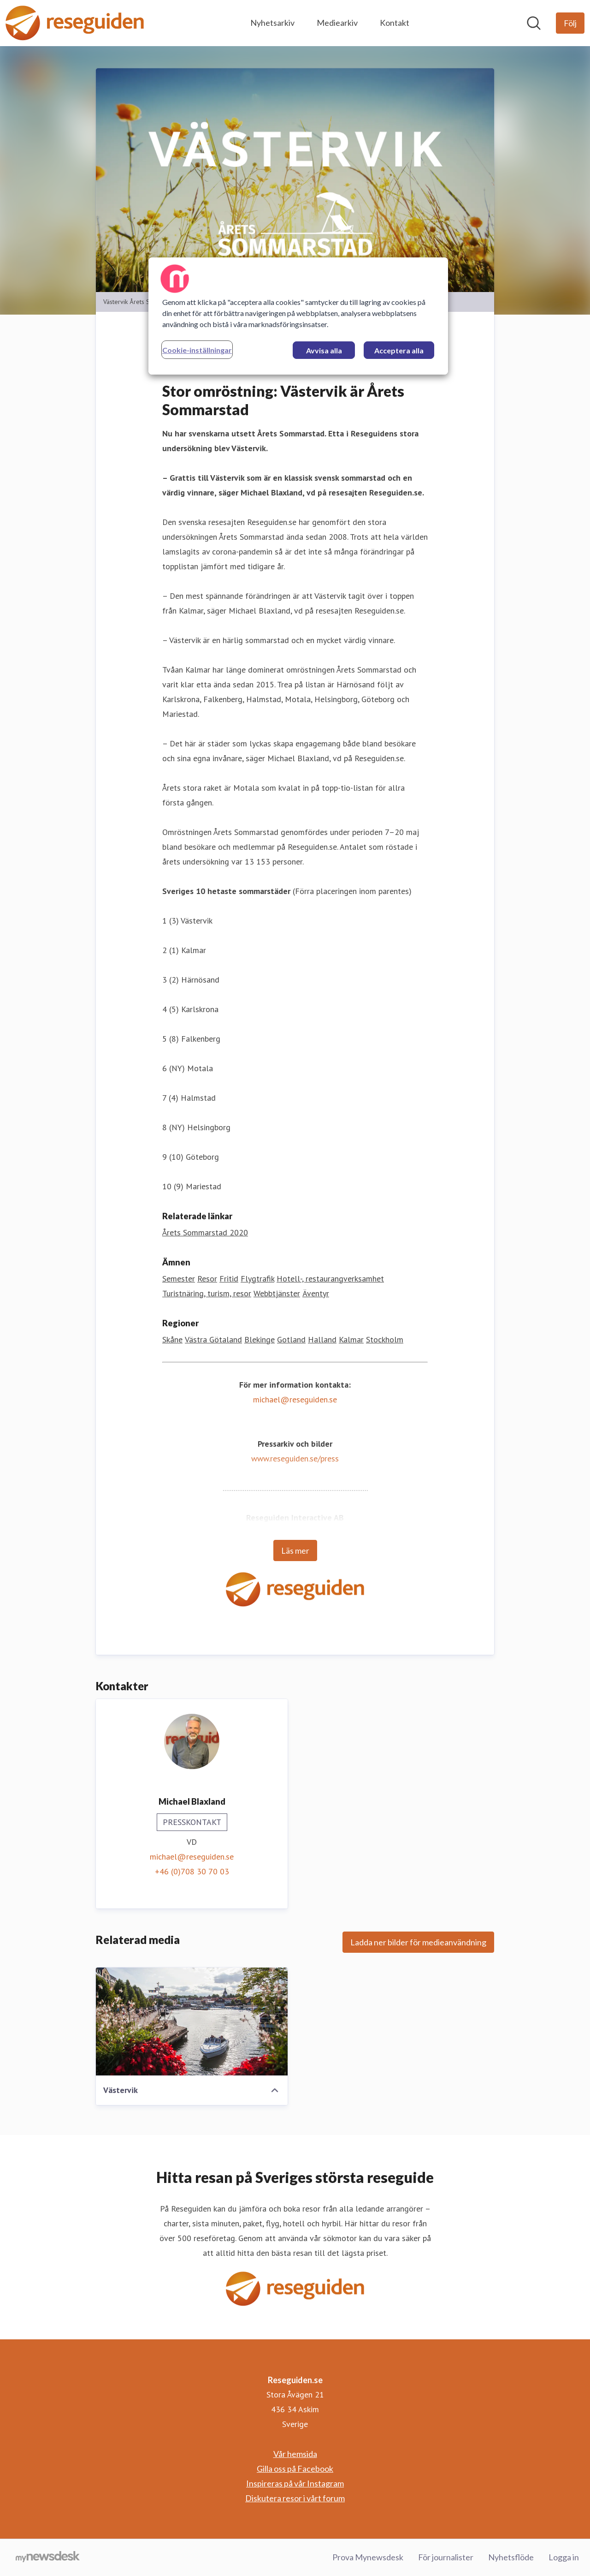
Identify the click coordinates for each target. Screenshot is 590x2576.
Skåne (172, 1339)
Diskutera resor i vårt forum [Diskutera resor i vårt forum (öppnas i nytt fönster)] (295, 2498)
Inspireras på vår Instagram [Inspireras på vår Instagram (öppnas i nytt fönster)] (295, 2483)
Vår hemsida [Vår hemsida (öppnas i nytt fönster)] (295, 2454)
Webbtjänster (277, 1293)
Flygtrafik (257, 1278)
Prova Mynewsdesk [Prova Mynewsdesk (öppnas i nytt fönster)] (367, 2557)
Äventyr (315, 1293)
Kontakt (394, 23)
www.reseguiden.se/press (295, 1458)
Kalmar (351, 1339)
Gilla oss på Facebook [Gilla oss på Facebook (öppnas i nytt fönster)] (295, 2468)
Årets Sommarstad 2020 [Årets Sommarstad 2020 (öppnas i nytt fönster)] (205, 1232)
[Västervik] (192, 2021)
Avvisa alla (324, 350)
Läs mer (295, 1550)
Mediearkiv (337, 23)
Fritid (228, 1278)
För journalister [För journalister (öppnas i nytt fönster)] (445, 2557)
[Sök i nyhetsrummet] (533, 23)
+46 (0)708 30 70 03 (192, 1871)
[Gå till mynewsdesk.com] (47, 2557)
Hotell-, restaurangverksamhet (330, 1278)
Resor (207, 1278)
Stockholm (384, 1339)
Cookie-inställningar (197, 350)
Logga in (564, 2557)
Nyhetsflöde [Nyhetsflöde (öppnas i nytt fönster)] (511, 2557)
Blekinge (259, 1339)
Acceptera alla (399, 350)
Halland (322, 1339)
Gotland (291, 1339)
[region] (298, 316)
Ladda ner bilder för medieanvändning (418, 1942)
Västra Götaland (213, 1339)
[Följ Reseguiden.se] (570, 23)
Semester (178, 1278)
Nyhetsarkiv (272, 23)
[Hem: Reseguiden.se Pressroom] (75, 23)
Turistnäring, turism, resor (206, 1293)
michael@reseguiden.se (295, 1399)
